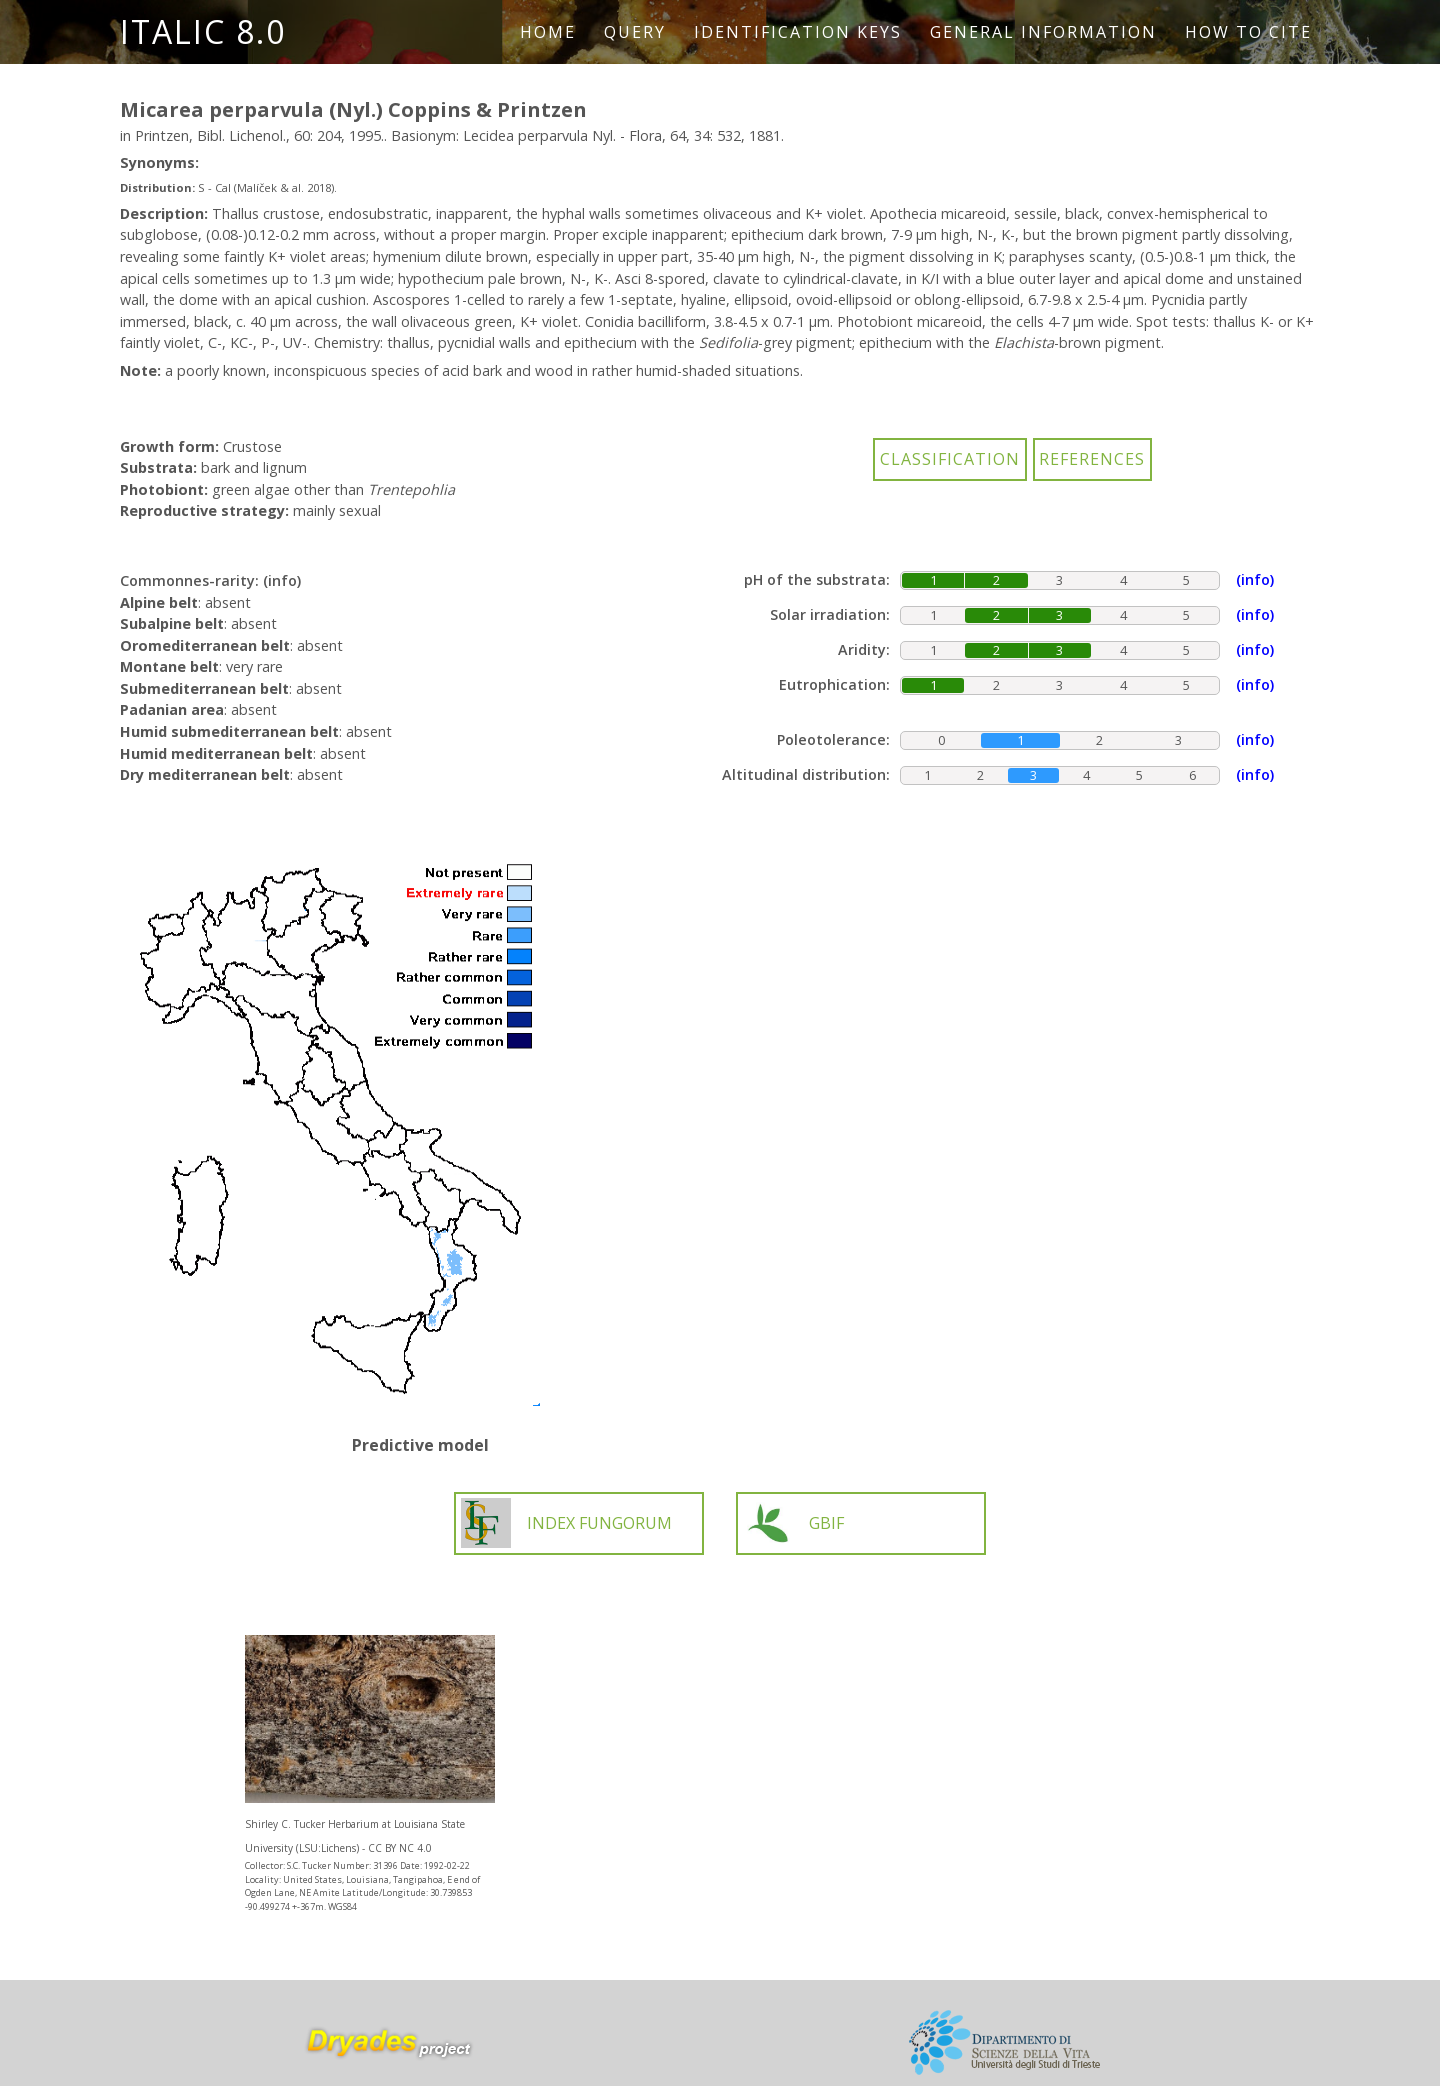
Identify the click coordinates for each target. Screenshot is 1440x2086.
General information (1043, 32)
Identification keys (798, 32)
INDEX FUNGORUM (566, 1523)
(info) (282, 580)
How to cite (1248, 32)
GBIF (793, 1523)
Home (548, 32)
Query (635, 32)
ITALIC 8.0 (203, 31)
